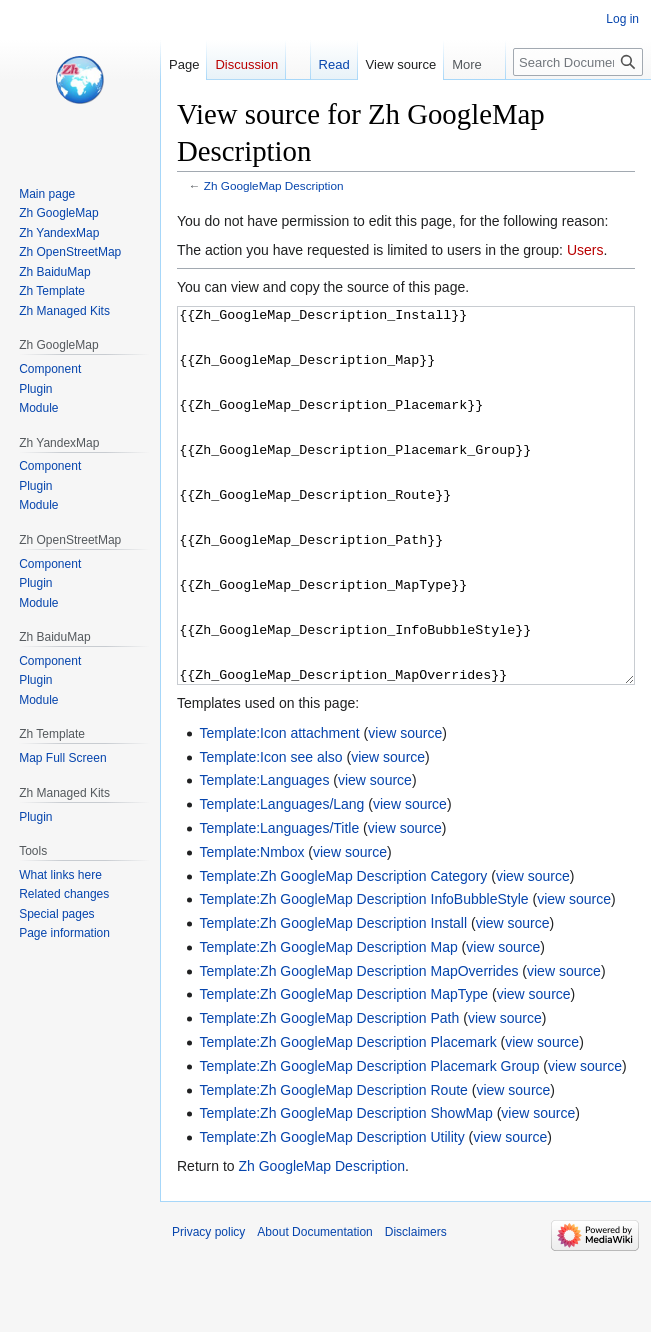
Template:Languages (264, 855)
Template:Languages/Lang (281, 879)
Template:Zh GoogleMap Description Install (333, 998)
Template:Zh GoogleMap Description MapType (343, 1069)
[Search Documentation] (578, 62)
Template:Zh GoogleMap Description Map (328, 1022)
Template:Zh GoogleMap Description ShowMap (345, 1188)
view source (405, 808)
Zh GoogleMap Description (274, 185)
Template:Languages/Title (279, 903)
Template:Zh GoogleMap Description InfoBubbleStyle (363, 974)
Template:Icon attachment (279, 808)
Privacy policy (208, 1307)
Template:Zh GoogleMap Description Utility (331, 1212)
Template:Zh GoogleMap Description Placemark (347, 1117)
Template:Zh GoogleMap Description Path (329, 1093)
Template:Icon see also (270, 832)
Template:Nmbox (251, 927)
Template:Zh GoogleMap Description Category (343, 951)
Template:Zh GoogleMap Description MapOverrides (358, 1046)
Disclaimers (416, 1307)
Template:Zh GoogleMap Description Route (333, 1165)
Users (585, 250)
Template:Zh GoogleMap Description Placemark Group (369, 1141)
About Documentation (314, 1307)
